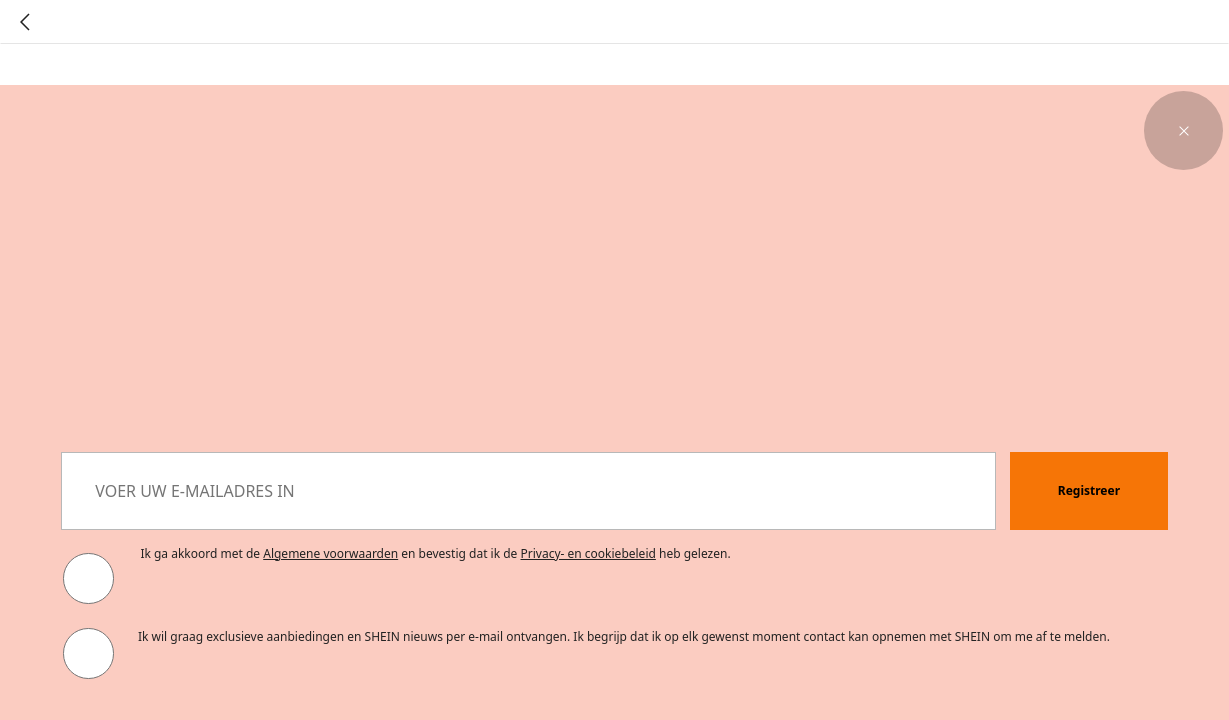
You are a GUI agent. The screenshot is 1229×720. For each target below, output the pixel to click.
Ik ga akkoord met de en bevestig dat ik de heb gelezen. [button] (435, 553)
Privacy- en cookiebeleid (588, 553)
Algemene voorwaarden (330, 553)
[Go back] (25, 22)
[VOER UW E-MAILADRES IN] (528, 491)
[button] (1183, 130)
